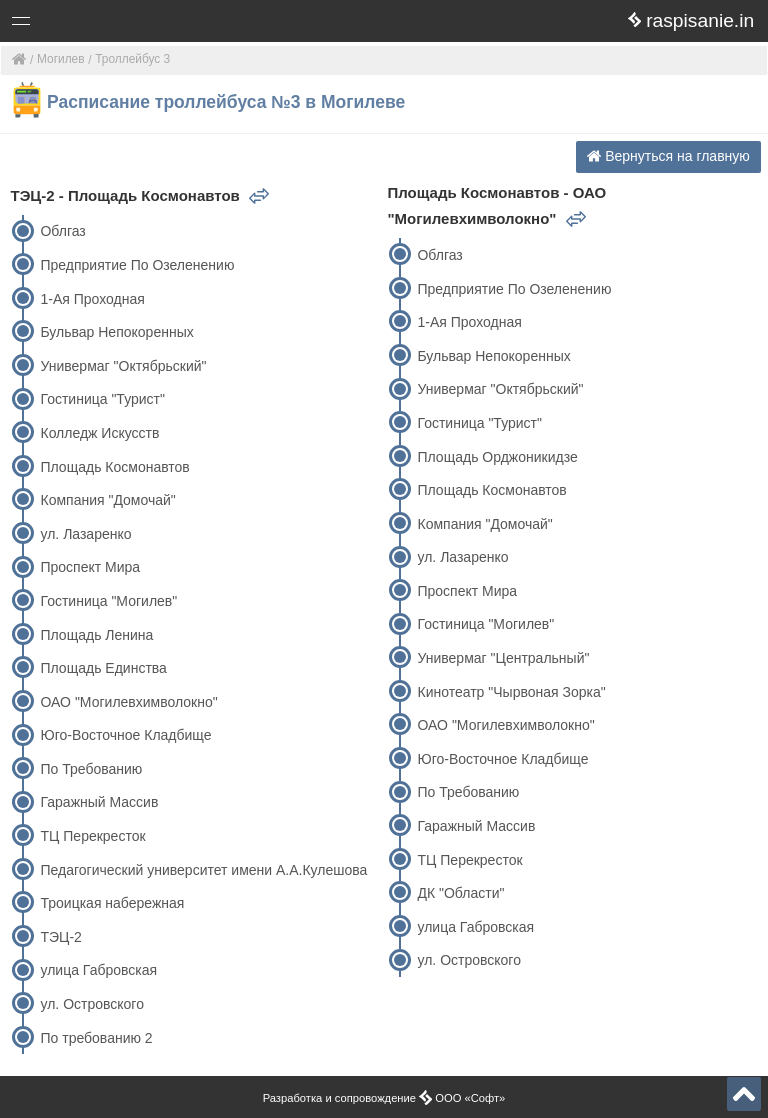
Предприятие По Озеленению (137, 265)
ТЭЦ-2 (60, 937)
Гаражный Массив (99, 802)
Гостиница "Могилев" (108, 601)
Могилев (61, 59)
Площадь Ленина (96, 635)
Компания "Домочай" (107, 500)
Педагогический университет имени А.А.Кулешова (203, 870)
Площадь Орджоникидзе (497, 457)
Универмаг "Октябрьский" (123, 366)
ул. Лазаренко (85, 534)
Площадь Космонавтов (114, 467)
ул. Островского (91, 1004)
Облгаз (62, 231)
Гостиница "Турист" (102, 399)
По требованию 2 (96, 1038)
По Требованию (91, 769)
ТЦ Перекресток (92, 836)
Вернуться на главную (668, 156)
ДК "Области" (460, 893)
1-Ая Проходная (92, 299)
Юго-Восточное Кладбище (125, 735)
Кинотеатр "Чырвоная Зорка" (511, 692)
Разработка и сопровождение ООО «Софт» (384, 1098)
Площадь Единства (103, 668)
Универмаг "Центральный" (503, 658)
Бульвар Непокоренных (116, 332)
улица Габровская (98, 970)
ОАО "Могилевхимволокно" (128, 702)
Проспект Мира (90, 567)
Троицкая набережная (112, 903)
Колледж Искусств (99, 433)
